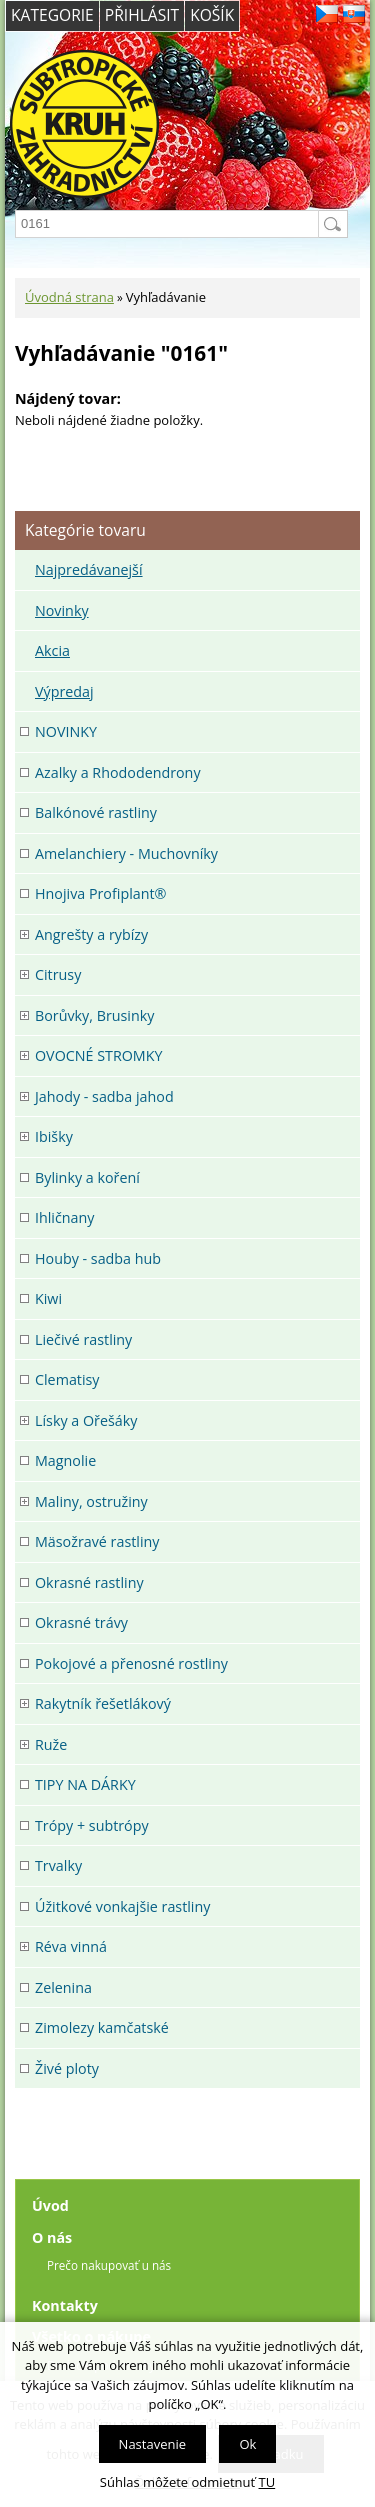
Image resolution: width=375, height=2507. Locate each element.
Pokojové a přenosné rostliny (131, 1663)
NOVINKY (66, 731)
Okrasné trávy (81, 1622)
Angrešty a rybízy (91, 934)
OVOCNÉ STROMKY (98, 1055)
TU (267, 2482)
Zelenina (63, 1987)
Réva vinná (71, 1946)
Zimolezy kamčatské (102, 2027)
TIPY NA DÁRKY (85, 1784)
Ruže (51, 1744)
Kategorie (52, 15)
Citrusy (58, 974)
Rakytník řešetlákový (103, 1703)
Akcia (52, 650)
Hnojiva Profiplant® (100, 893)
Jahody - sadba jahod (104, 1096)
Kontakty (65, 2305)
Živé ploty (67, 2068)
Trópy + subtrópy (92, 1825)
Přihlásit (142, 15)
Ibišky (54, 1136)
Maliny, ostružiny (91, 1501)
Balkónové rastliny (96, 812)
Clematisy (67, 1379)
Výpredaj (64, 691)
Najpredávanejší (89, 569)
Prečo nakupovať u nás (109, 2265)
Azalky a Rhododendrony (118, 772)
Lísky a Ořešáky (86, 1420)
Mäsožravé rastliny (97, 1541)
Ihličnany (64, 1217)
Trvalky (58, 1865)
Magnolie (65, 1460)
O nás (52, 2237)
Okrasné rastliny (89, 1582)
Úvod (50, 2205)
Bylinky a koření (87, 1177)
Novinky (62, 610)
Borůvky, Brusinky (94, 1015)
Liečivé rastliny (83, 1339)
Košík (212, 15)
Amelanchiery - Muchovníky (126, 853)
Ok (247, 2444)
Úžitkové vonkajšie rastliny (122, 1906)
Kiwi (48, 1298)
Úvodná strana (69, 297)
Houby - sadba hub (98, 1258)
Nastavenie (152, 2444)
